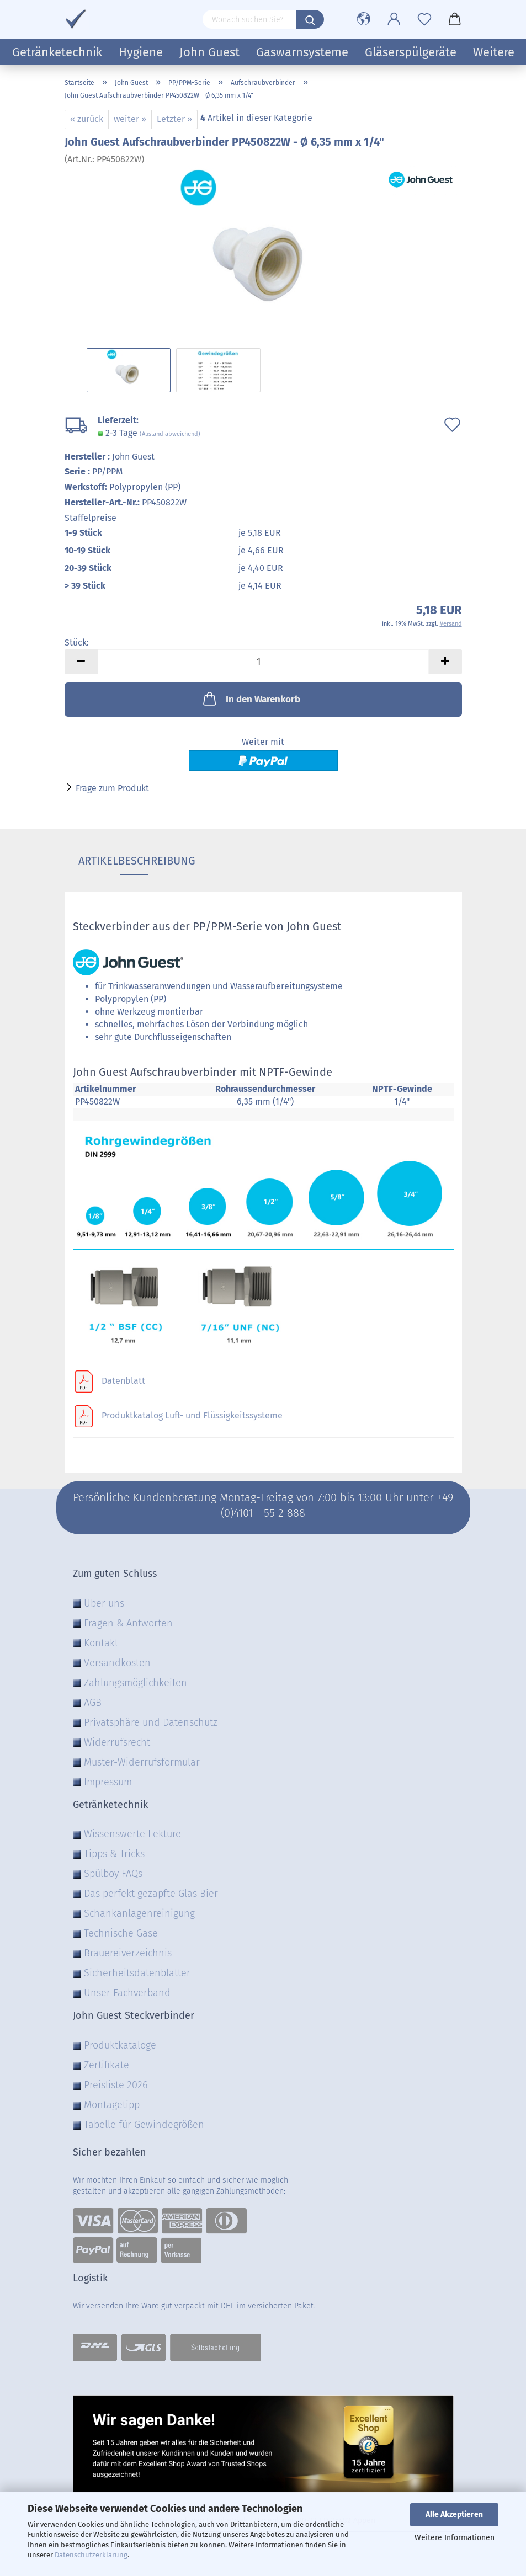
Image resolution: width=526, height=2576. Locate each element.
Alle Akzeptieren (454, 2514)
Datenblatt (123, 1380)
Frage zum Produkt (112, 788)
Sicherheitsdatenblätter (137, 1973)
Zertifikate (106, 2065)
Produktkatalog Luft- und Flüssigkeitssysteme (192, 1415)
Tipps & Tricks (114, 1854)
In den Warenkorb (250, 698)
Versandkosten (117, 1663)
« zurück (86, 119)
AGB (93, 1703)
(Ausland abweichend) (170, 434)
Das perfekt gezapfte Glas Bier (151, 1893)
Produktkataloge (120, 2045)
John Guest (209, 52)
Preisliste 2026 (115, 2085)
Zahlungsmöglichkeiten (135, 1683)
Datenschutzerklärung (91, 2555)
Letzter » (174, 119)
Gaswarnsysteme (302, 52)
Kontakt (101, 1643)
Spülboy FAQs (113, 1874)
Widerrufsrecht (117, 1742)
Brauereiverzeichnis (128, 1953)
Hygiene (141, 52)
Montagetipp (112, 2105)
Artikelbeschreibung (134, 860)
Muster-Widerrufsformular (142, 1762)
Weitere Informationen (455, 2537)
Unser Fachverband (127, 1993)
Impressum (108, 1782)
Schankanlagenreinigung (139, 1913)
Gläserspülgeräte (410, 52)
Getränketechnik (57, 52)
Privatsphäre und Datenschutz (150, 1722)
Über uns (104, 1603)
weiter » (130, 119)
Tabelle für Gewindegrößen (144, 2125)
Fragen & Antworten (128, 1623)
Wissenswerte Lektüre (132, 1834)
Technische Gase (121, 1933)
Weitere (493, 52)
